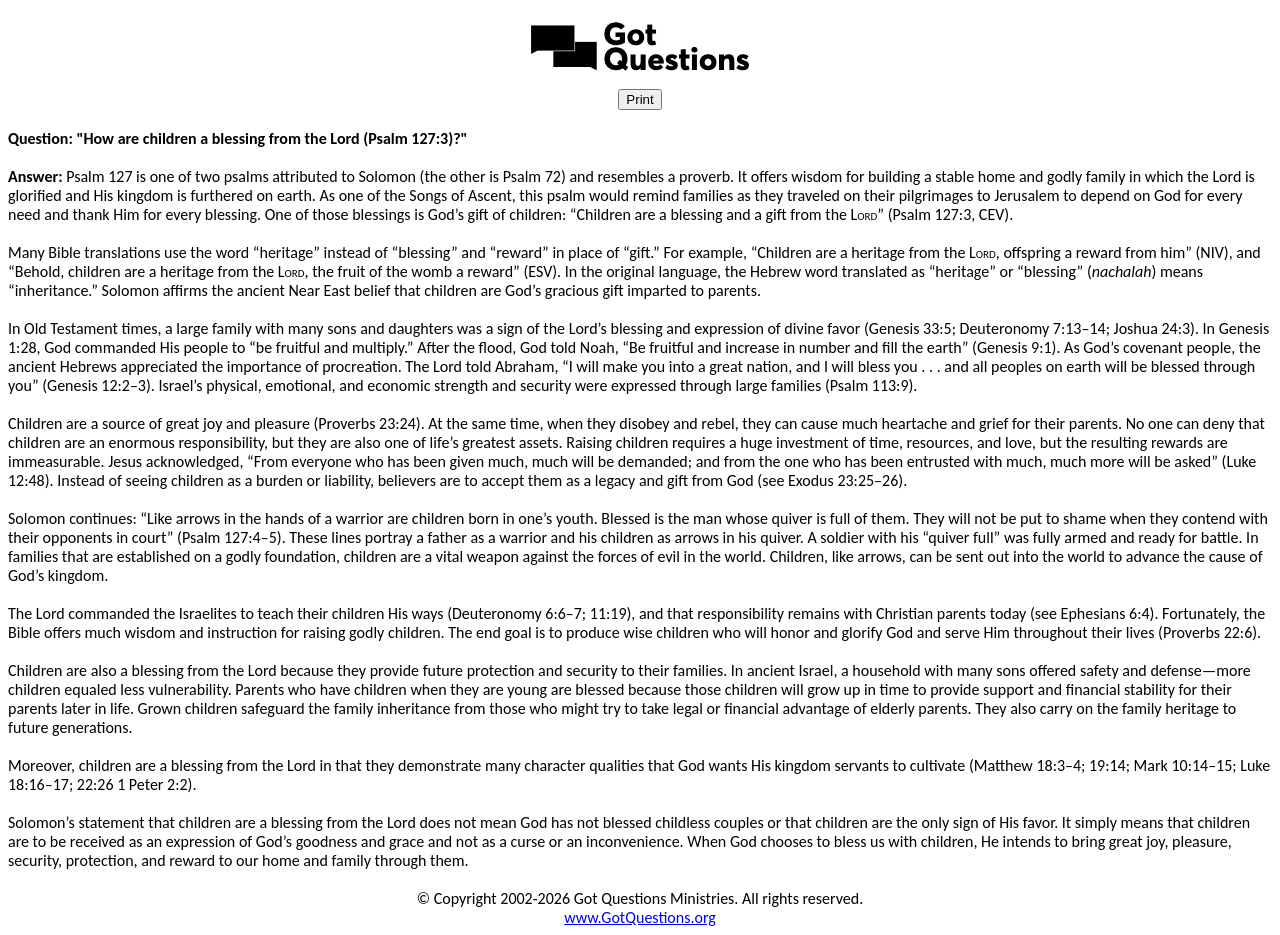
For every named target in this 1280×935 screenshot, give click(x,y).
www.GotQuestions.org (640, 917)
